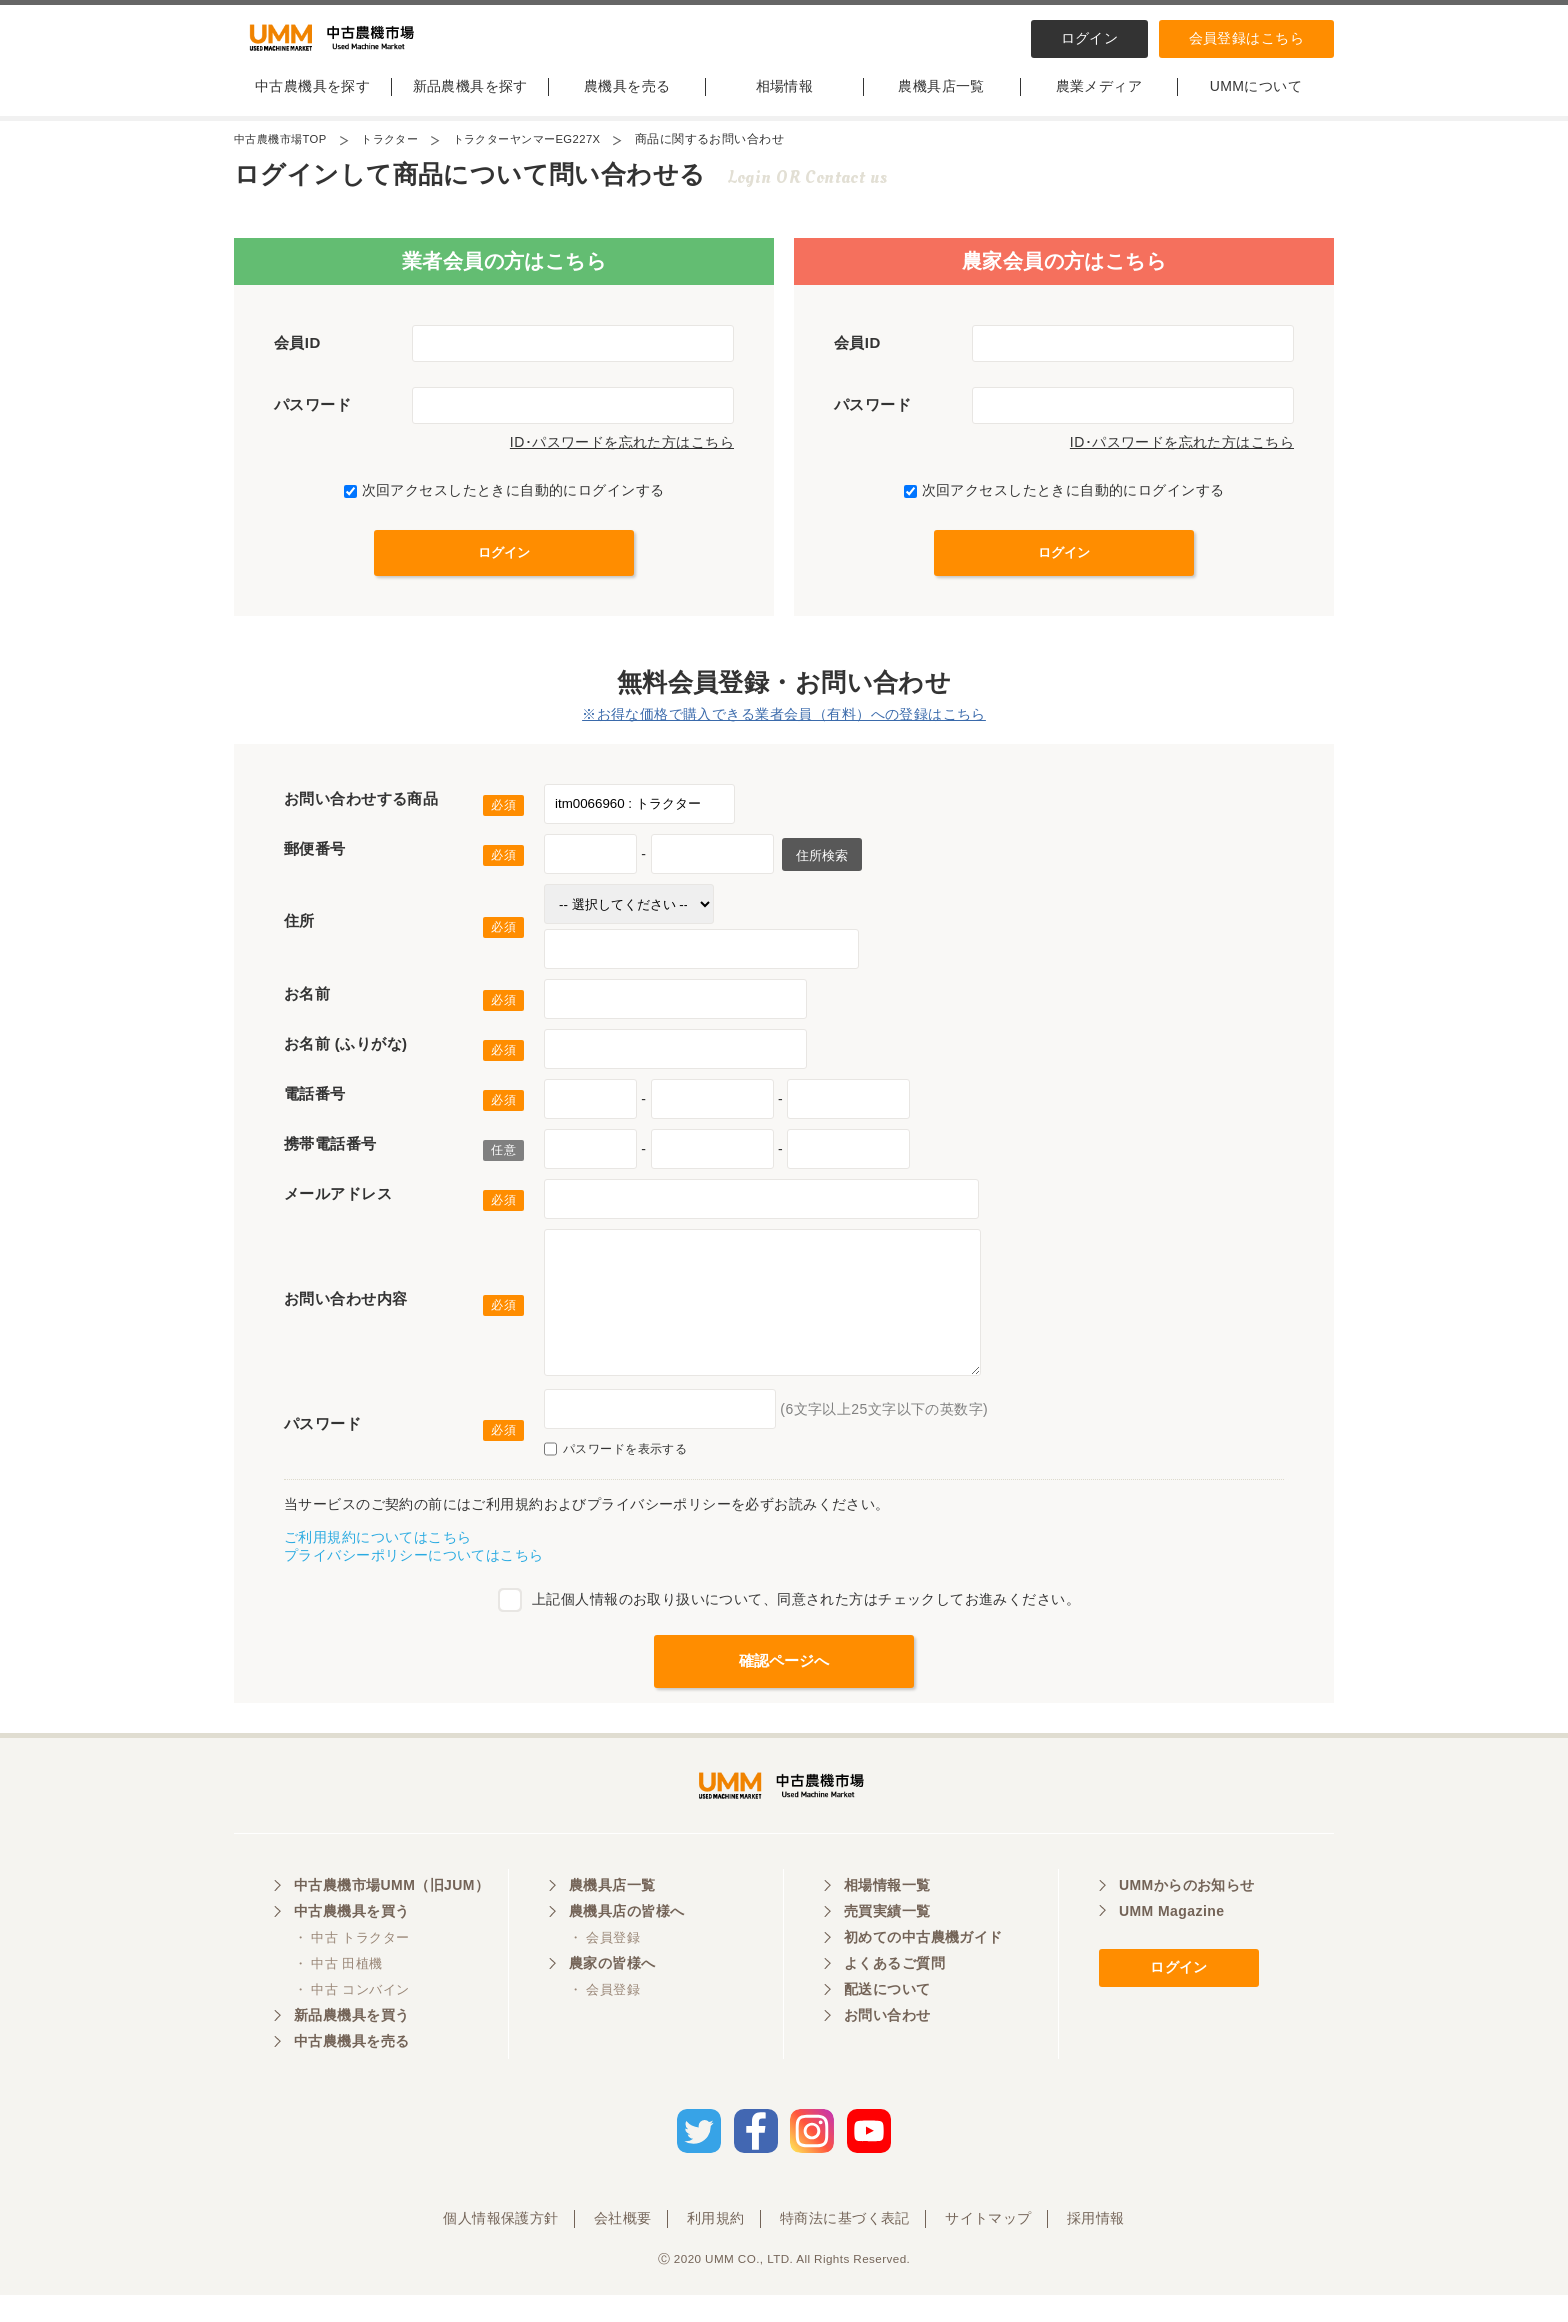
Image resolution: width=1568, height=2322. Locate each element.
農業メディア (1099, 103)
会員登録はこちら (1246, 38)
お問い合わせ (887, 2049)
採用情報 (1096, 2245)
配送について (887, 2023)
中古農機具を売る (351, 2075)
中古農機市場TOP (284, 156)
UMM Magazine (1171, 1945)
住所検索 (820, 872)
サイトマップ (988, 2245)
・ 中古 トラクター (351, 1971)
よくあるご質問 (894, 1997)
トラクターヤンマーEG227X (545, 156)
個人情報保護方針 (500, 2245)
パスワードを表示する (615, 1466)
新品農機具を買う (351, 2049)
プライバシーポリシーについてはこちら (414, 1572)
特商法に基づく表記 (845, 2245)
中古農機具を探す (312, 103)
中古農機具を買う (351, 1945)
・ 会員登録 (604, 1971)
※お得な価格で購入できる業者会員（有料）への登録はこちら (784, 731)
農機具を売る (627, 103)
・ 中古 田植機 (338, 1997)
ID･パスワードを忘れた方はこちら (622, 459)
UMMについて (1256, 103)
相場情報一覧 (887, 1919)
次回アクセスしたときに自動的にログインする (504, 507)
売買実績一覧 (887, 1945)
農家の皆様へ (612, 1997)
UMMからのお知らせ (1187, 1919)
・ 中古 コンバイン (351, 2023)
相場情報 (785, 103)
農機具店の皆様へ (626, 1945)
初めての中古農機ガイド (923, 1971)
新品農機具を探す (470, 103)
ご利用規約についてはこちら (377, 1554)
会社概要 (623, 2245)
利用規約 (716, 2245)
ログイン (1090, 38)
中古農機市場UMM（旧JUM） (391, 1919)
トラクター (400, 156)
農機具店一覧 (941, 103)
